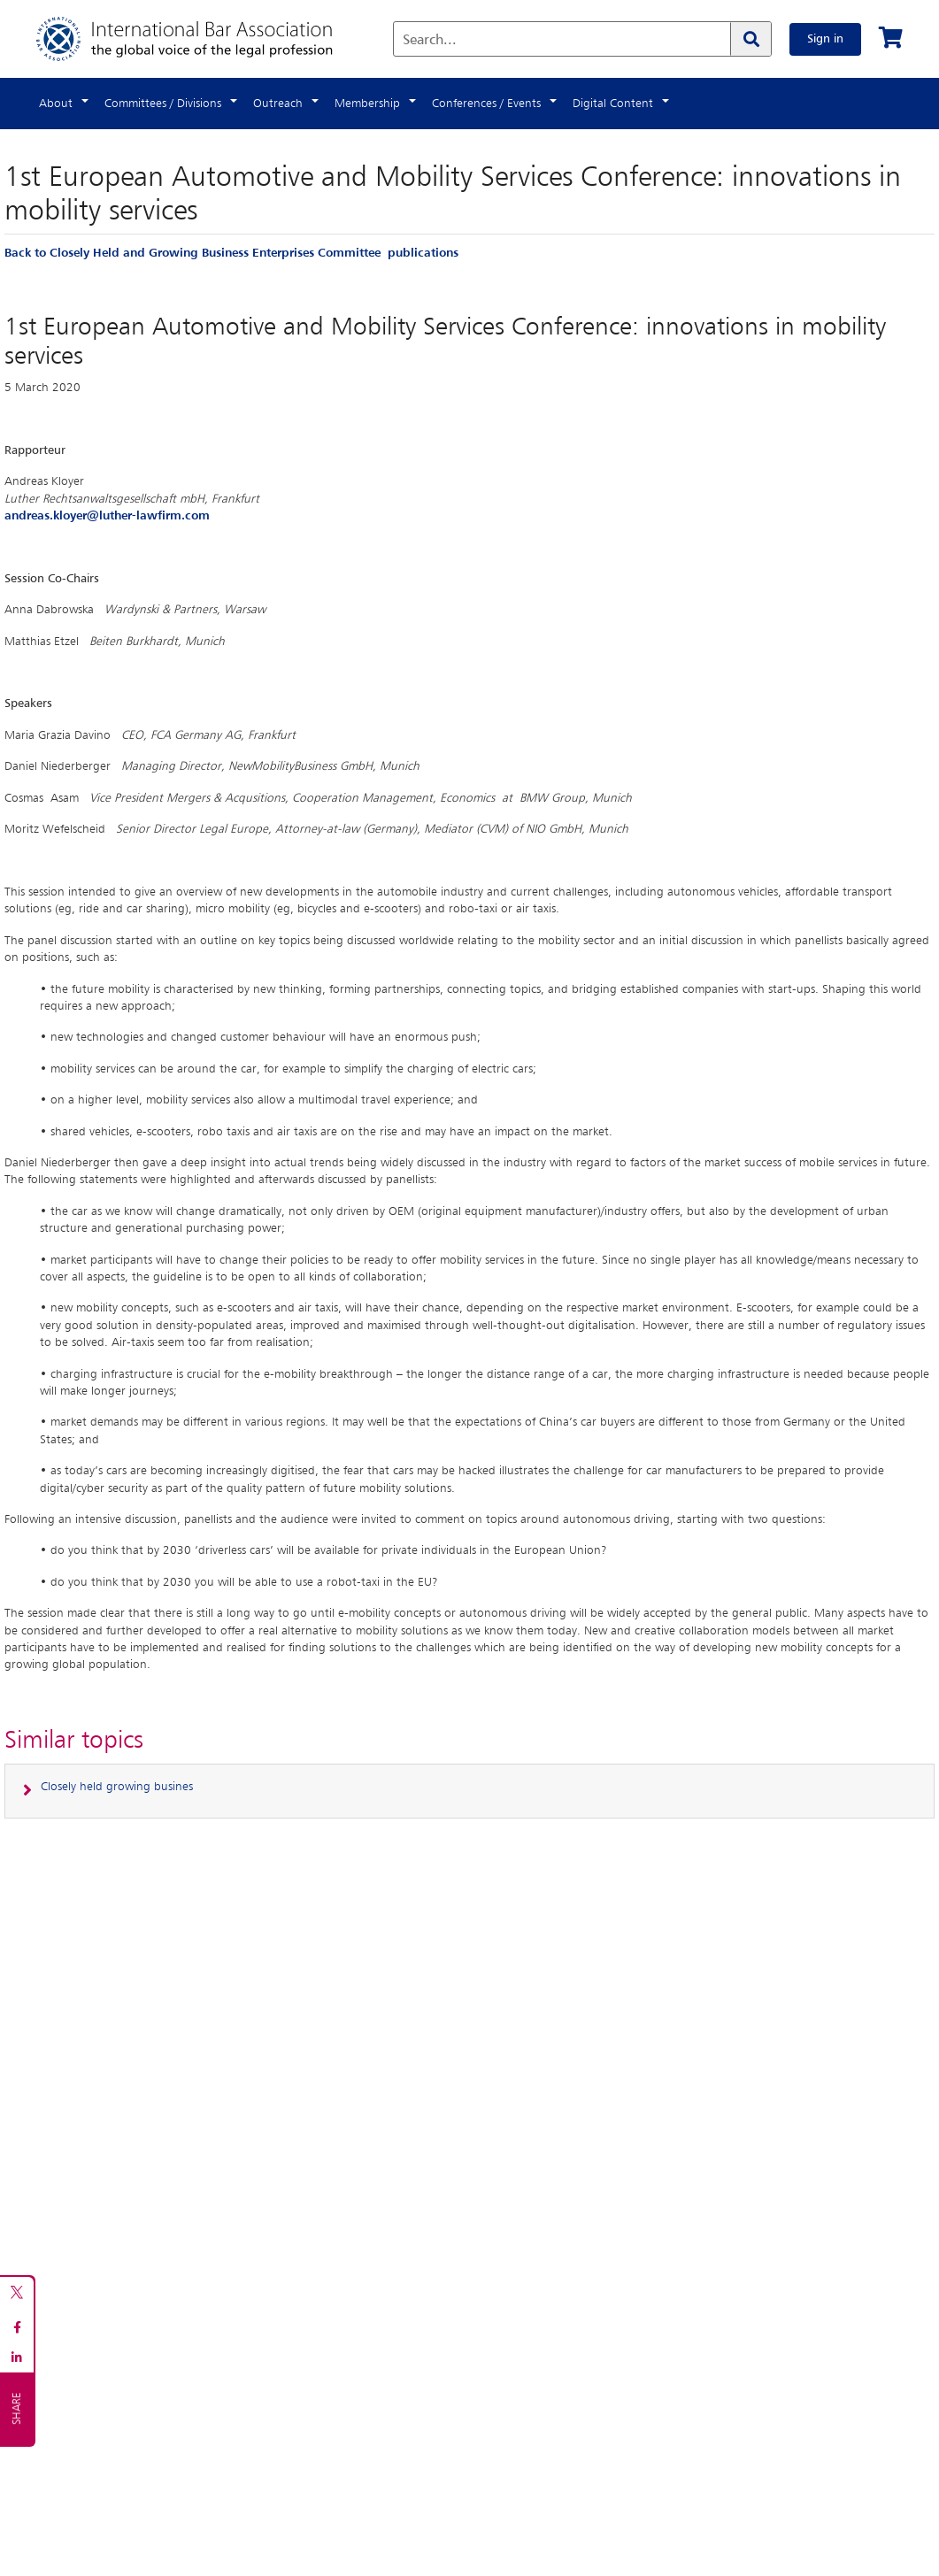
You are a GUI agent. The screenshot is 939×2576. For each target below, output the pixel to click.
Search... (430, 41)
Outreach (278, 103)
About (56, 103)
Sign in (825, 39)
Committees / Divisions (162, 103)
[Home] (202, 39)
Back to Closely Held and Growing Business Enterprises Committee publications (231, 253)
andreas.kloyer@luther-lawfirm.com (107, 516)
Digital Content (613, 103)
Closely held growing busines (117, 1786)
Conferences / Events (486, 103)
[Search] (750, 39)
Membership (367, 103)
